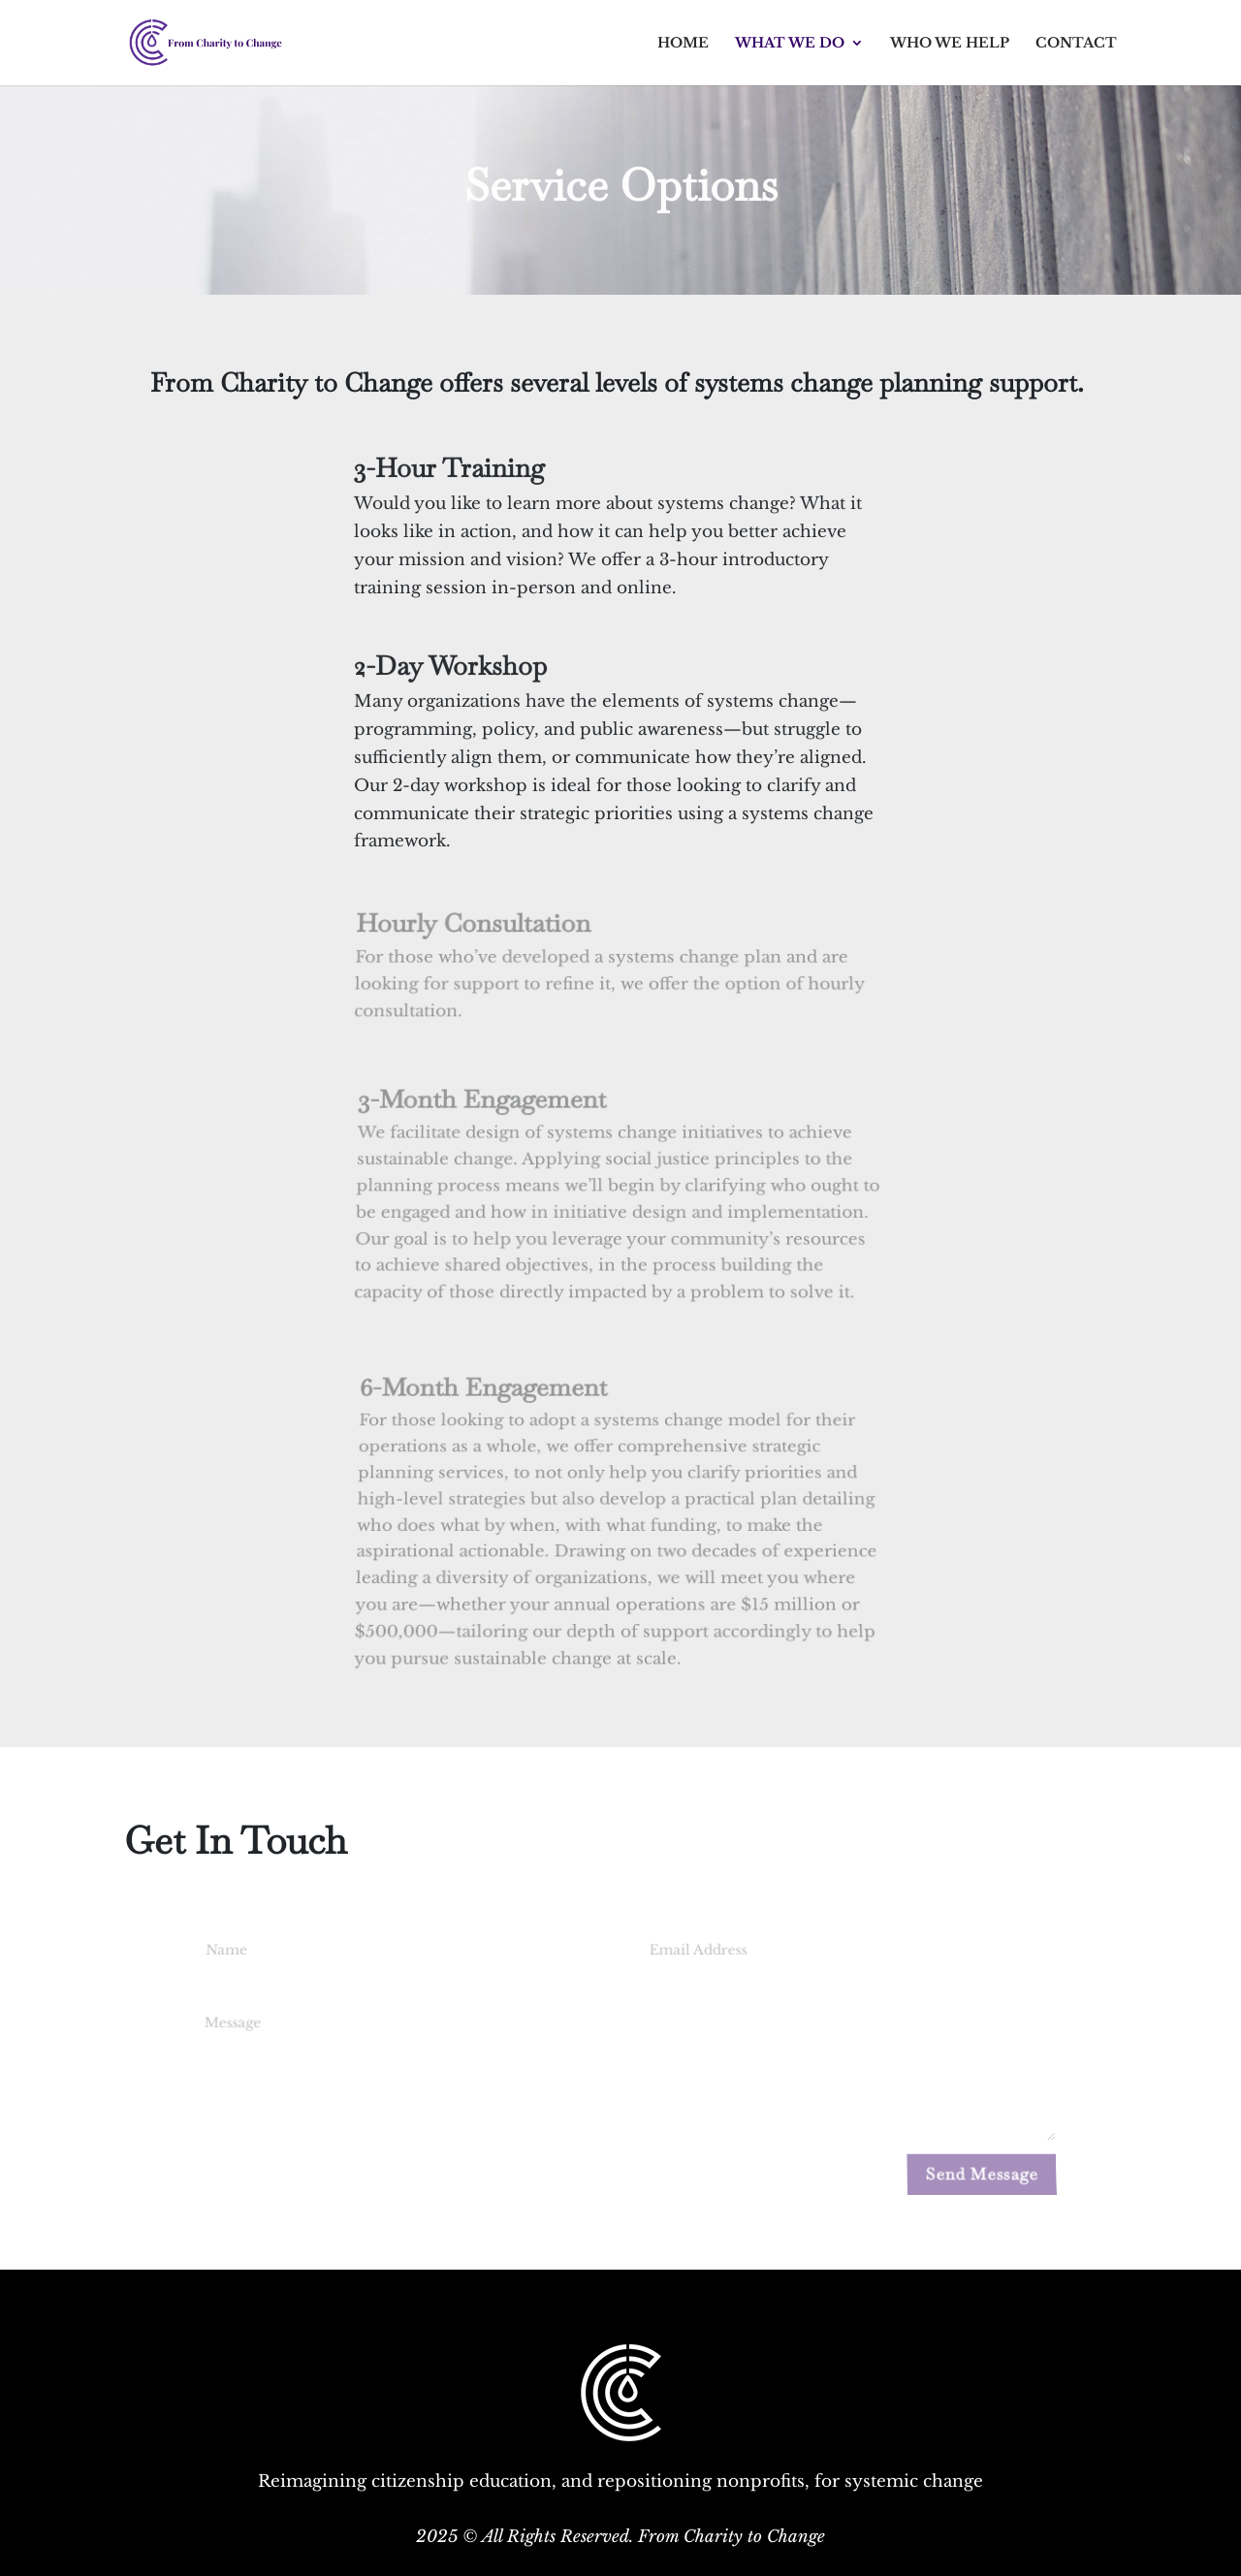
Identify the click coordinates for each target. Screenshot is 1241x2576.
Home (683, 43)
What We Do (789, 43)
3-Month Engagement (485, 1112)
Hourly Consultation (474, 928)
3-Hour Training (449, 469)
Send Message (981, 2174)
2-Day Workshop (451, 667)
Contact (1076, 43)
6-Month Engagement (486, 1406)
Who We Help (949, 43)
